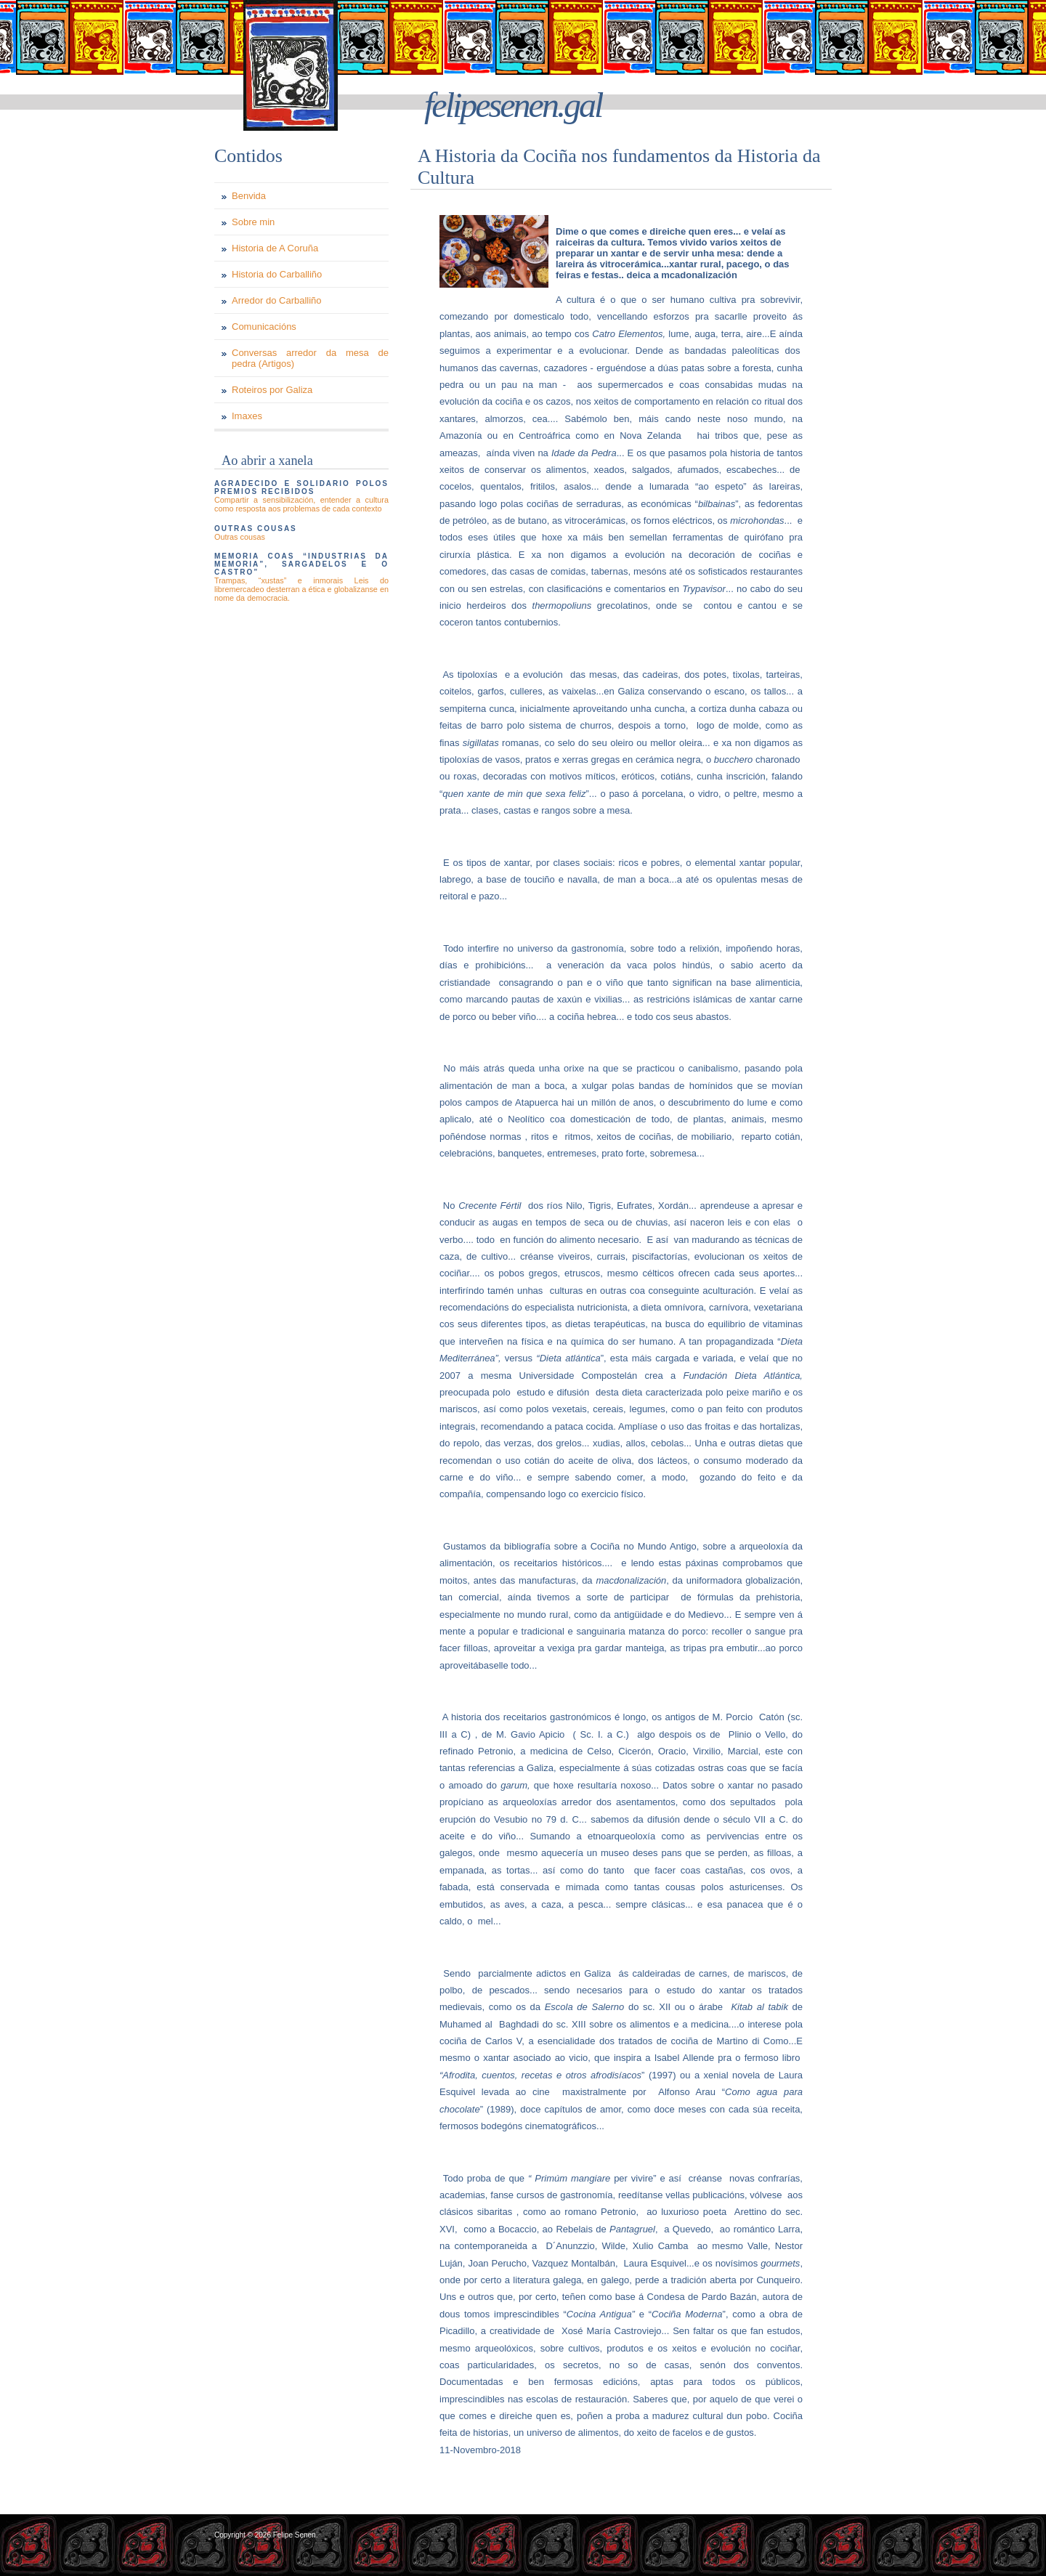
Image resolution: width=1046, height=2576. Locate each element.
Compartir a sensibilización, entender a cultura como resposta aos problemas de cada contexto (301, 504)
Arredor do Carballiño (277, 300)
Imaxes (247, 415)
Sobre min (253, 221)
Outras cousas (239, 536)
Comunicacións (264, 326)
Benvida (249, 195)
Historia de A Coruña (275, 248)
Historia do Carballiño (277, 274)
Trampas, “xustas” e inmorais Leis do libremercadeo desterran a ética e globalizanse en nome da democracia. (301, 589)
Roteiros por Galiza (272, 389)
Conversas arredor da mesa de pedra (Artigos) (310, 358)
